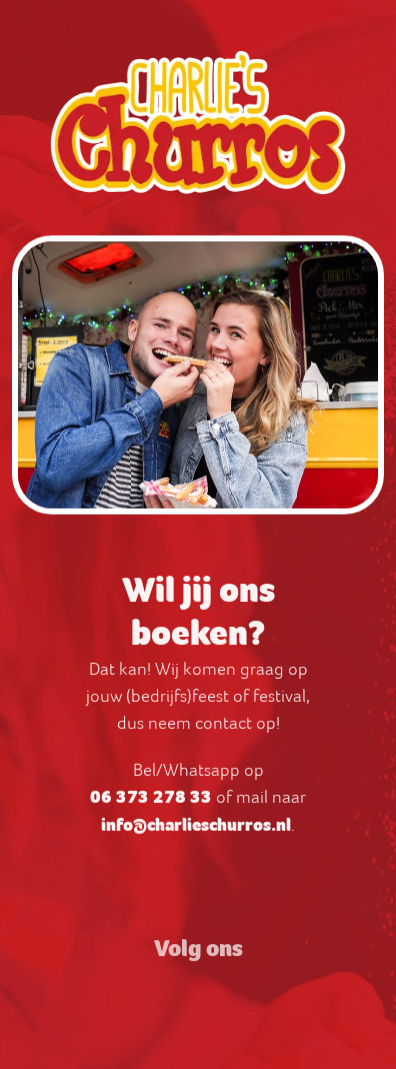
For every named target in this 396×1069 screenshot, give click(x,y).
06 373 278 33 (151, 802)
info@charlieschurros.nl (196, 830)
